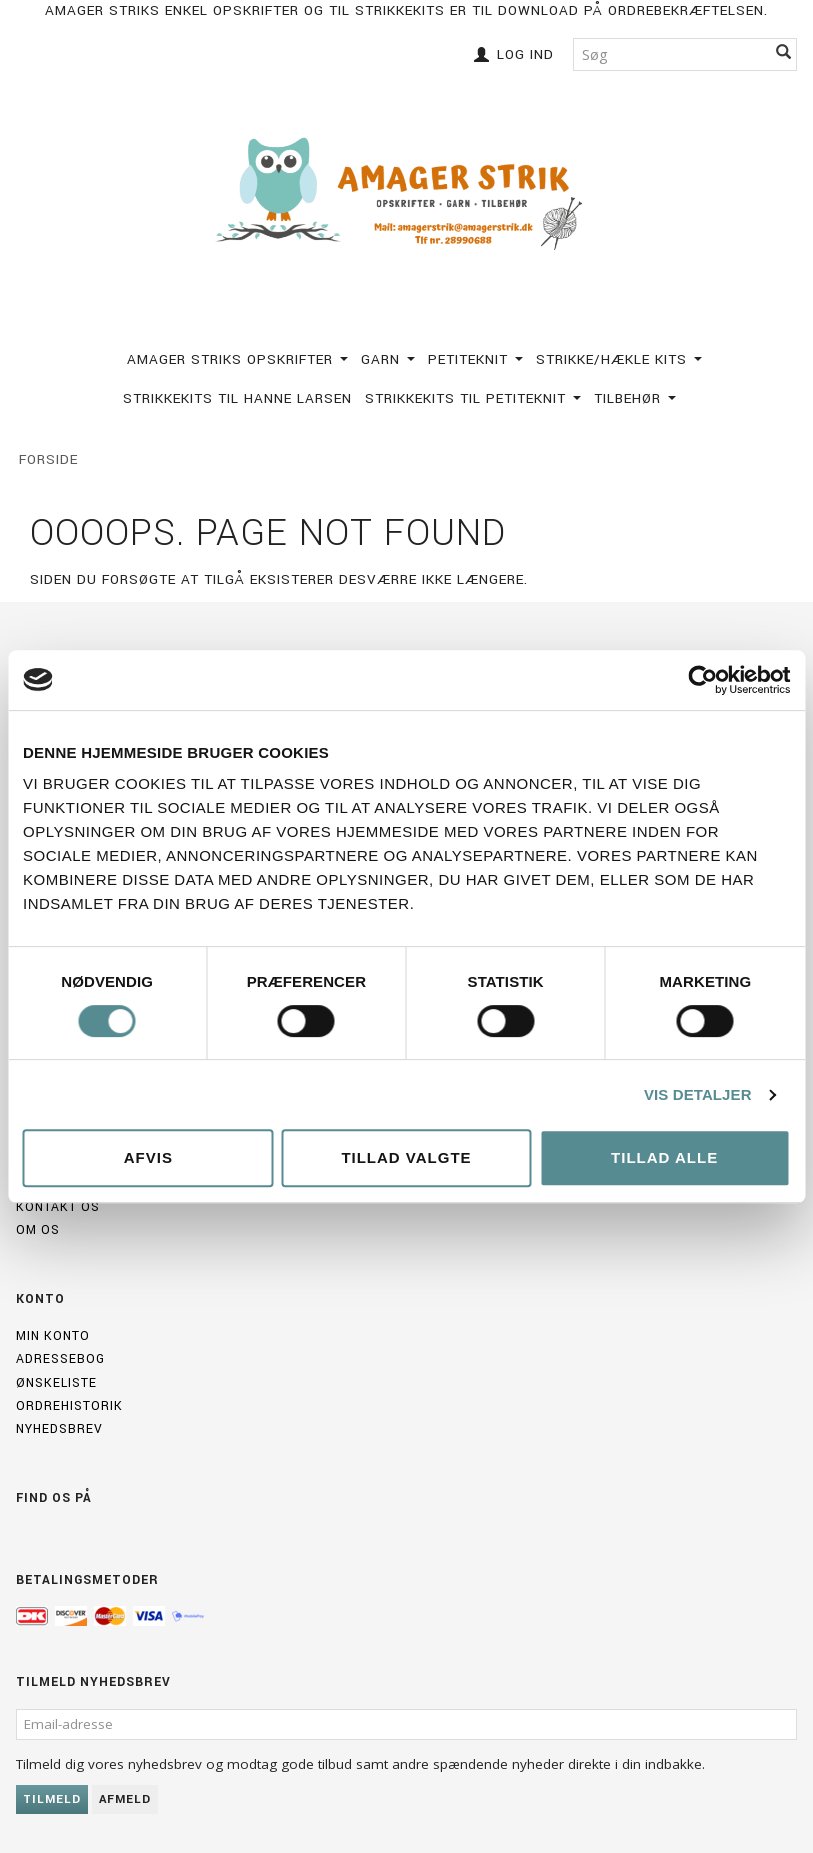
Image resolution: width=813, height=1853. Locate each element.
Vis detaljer (698, 1094)
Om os (38, 1230)
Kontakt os (58, 1207)
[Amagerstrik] (407, 193)
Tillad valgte (406, 1157)
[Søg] (784, 54)
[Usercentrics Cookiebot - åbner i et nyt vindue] (702, 680)
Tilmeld (52, 1799)
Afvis (148, 1157)
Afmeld (125, 1799)
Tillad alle (664, 1157)
